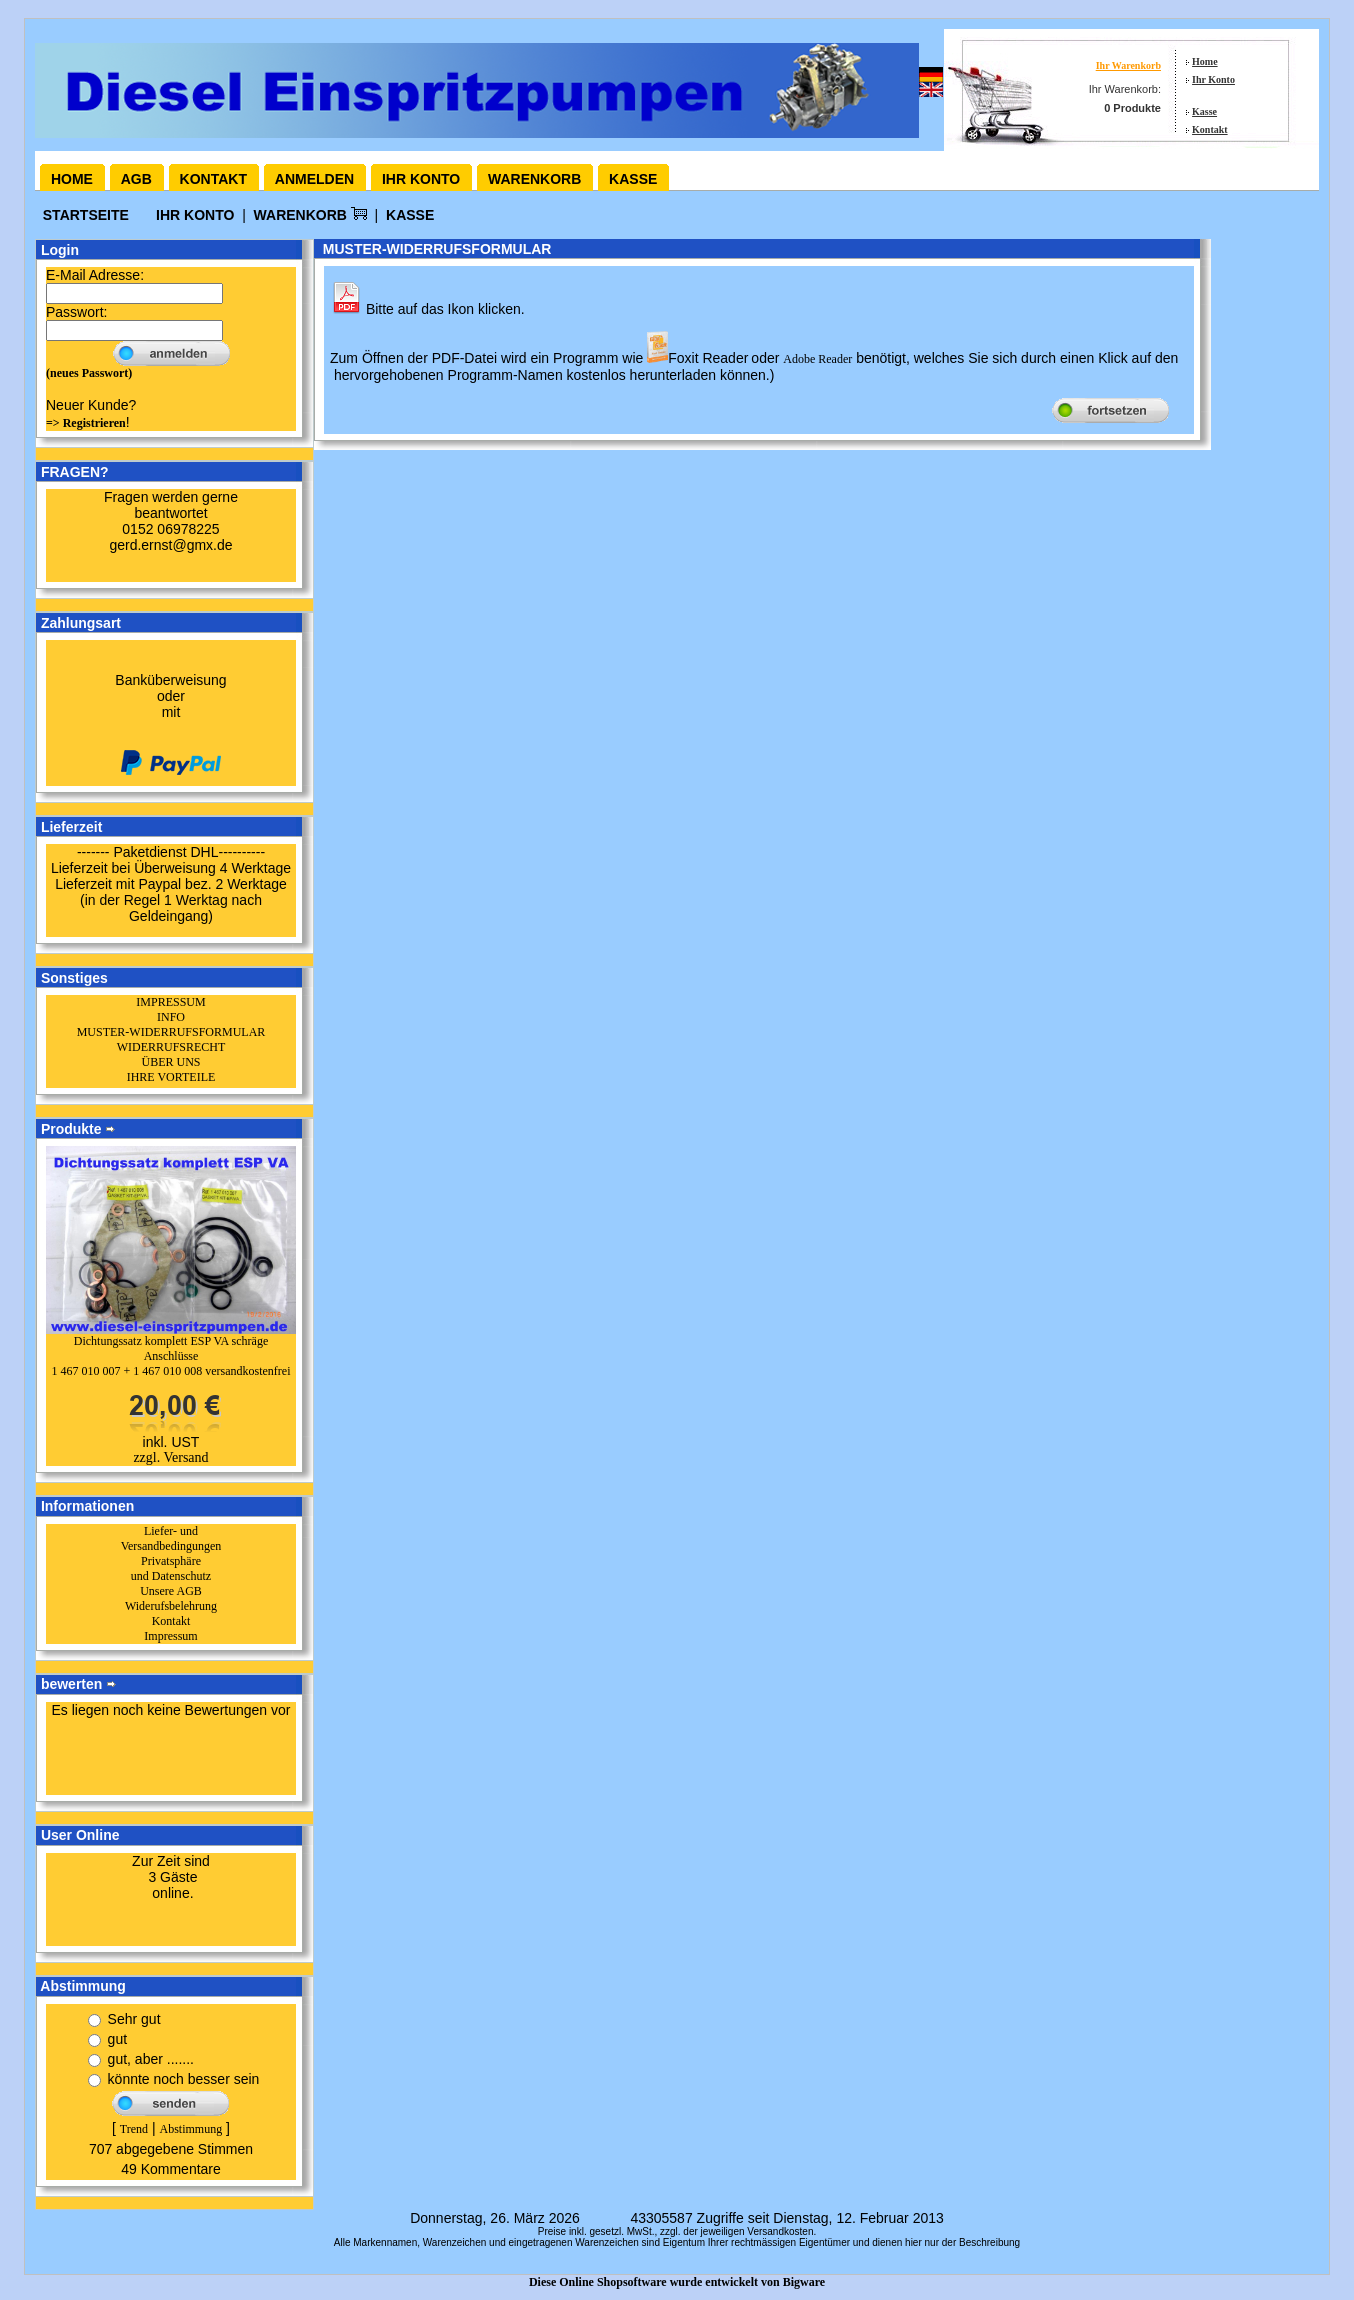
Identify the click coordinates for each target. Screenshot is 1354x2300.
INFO (171, 1017)
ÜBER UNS (170, 1062)
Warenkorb (534, 179)
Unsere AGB (171, 1591)
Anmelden (314, 179)
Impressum (170, 1636)
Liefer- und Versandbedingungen (171, 1538)
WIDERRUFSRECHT (171, 1047)
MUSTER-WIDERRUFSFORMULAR (171, 1032)
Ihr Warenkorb (1128, 65)
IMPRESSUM (170, 1002)
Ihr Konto (1213, 79)
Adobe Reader (817, 359)
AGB (136, 179)
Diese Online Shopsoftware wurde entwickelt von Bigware (677, 2282)
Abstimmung (190, 2129)
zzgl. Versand (170, 1457)
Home (1205, 61)
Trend (134, 2129)
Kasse (1204, 111)
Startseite (88, 215)
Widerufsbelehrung (171, 1606)
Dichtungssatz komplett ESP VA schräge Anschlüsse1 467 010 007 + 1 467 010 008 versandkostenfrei (170, 1356)
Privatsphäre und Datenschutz (171, 1568)
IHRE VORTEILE (171, 1077)
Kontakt (1210, 129)
